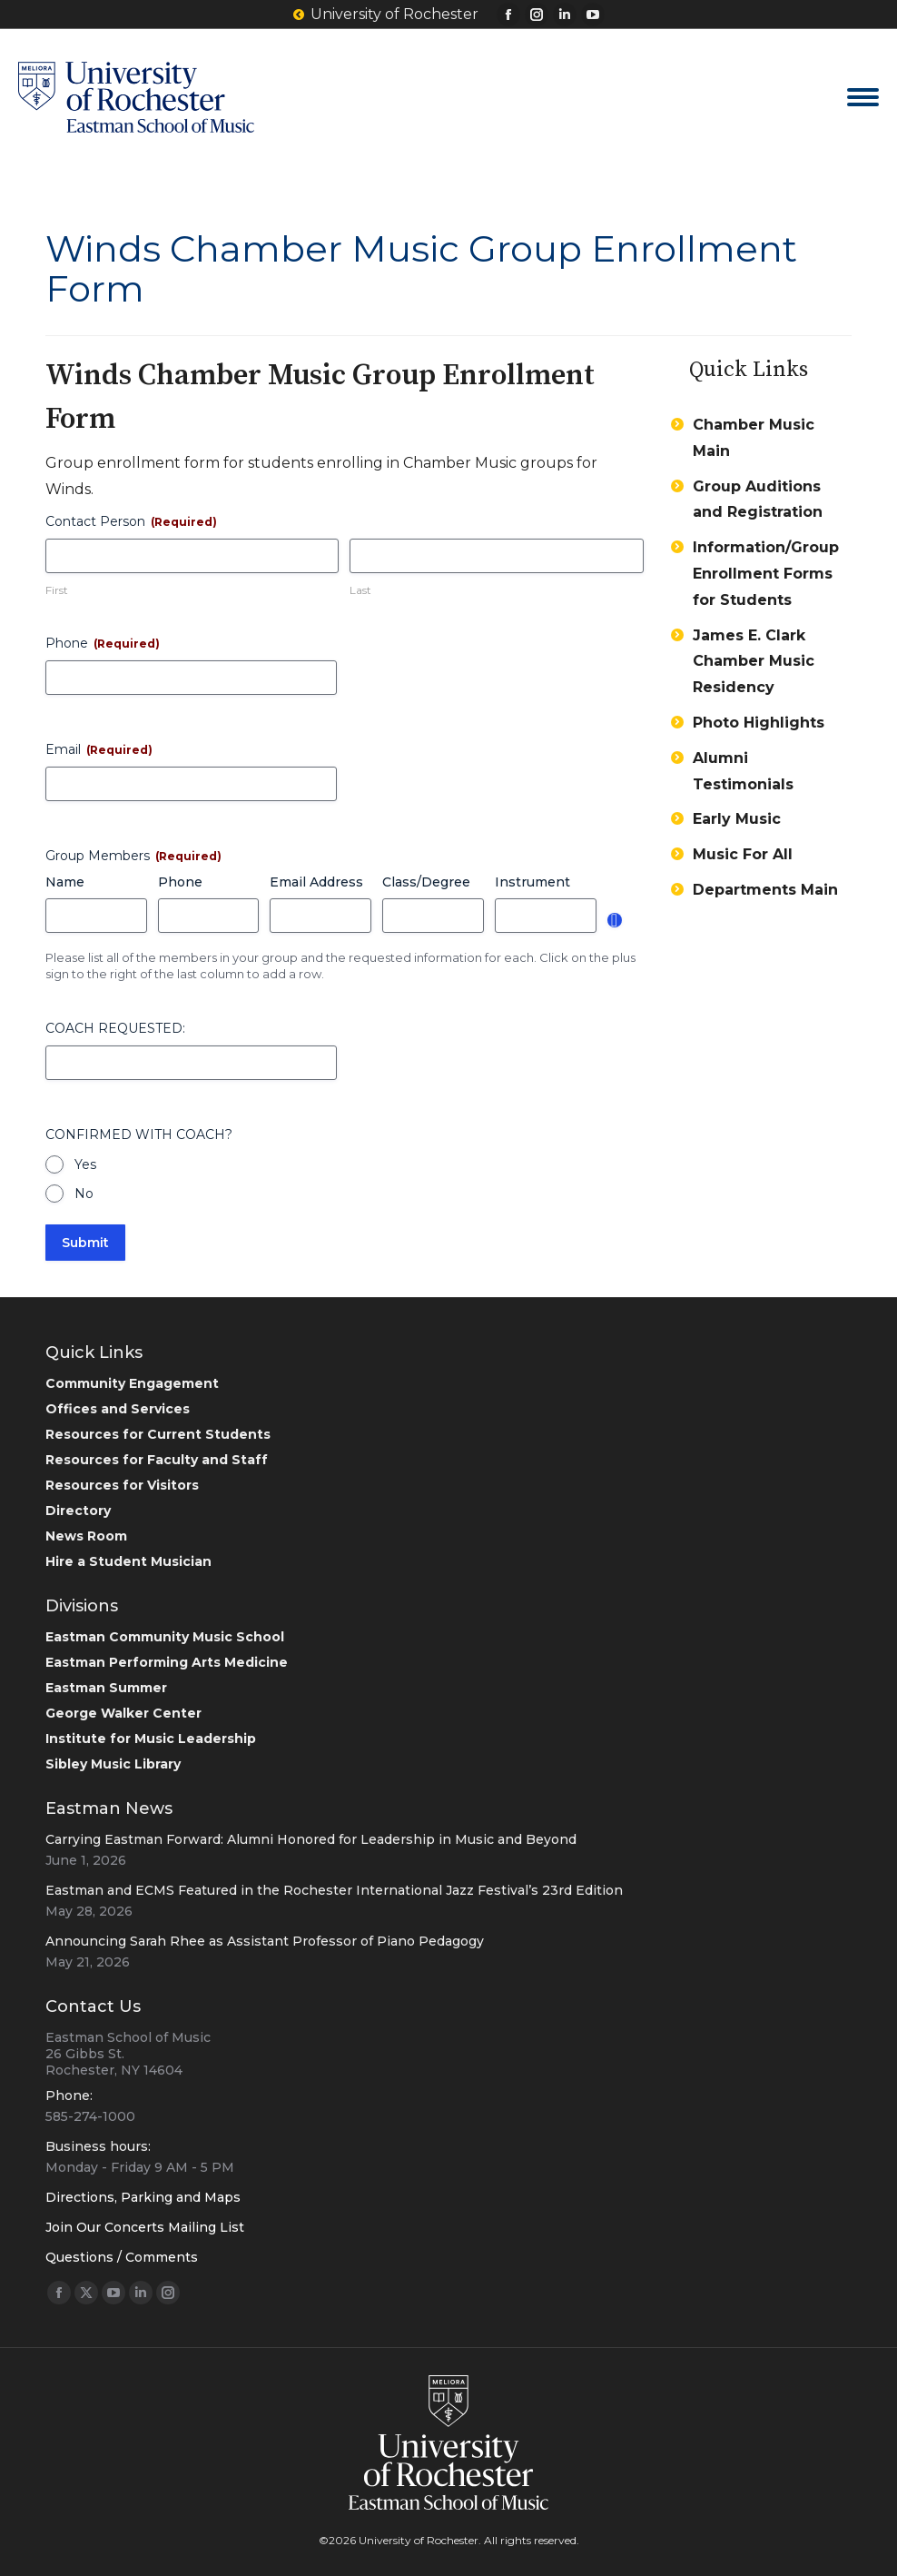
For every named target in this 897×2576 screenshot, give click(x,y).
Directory (78, 1510)
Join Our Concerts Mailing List (144, 2227)
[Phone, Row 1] (209, 915)
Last (360, 590)
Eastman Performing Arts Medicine (166, 1662)
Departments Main (765, 889)
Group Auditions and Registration (758, 499)
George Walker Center (123, 1713)
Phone (102, 643)
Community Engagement (132, 1383)
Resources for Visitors (122, 1485)
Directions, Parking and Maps (143, 2197)
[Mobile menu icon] (863, 97)
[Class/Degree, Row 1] (433, 915)
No (84, 1193)
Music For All (743, 854)
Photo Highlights (758, 722)
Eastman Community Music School (164, 1637)
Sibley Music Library (113, 1764)
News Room (86, 1536)
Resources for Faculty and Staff (156, 1459)
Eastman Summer (106, 1687)
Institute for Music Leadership (150, 1738)
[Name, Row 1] (96, 915)
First (56, 590)
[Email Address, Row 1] (320, 915)
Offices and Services (117, 1409)
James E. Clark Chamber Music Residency (753, 662)
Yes (85, 1164)
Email (99, 749)
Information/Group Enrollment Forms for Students (766, 574)
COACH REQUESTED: (115, 1028)
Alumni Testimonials (743, 771)
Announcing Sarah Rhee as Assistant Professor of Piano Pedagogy (264, 1941)
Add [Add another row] (614, 920)
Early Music (737, 818)
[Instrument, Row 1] (545, 915)
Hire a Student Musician (128, 1561)
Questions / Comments (121, 2257)
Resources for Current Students (158, 1434)
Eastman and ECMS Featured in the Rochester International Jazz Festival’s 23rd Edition (334, 1890)
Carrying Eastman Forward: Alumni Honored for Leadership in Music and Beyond (311, 1839)
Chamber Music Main (753, 438)
